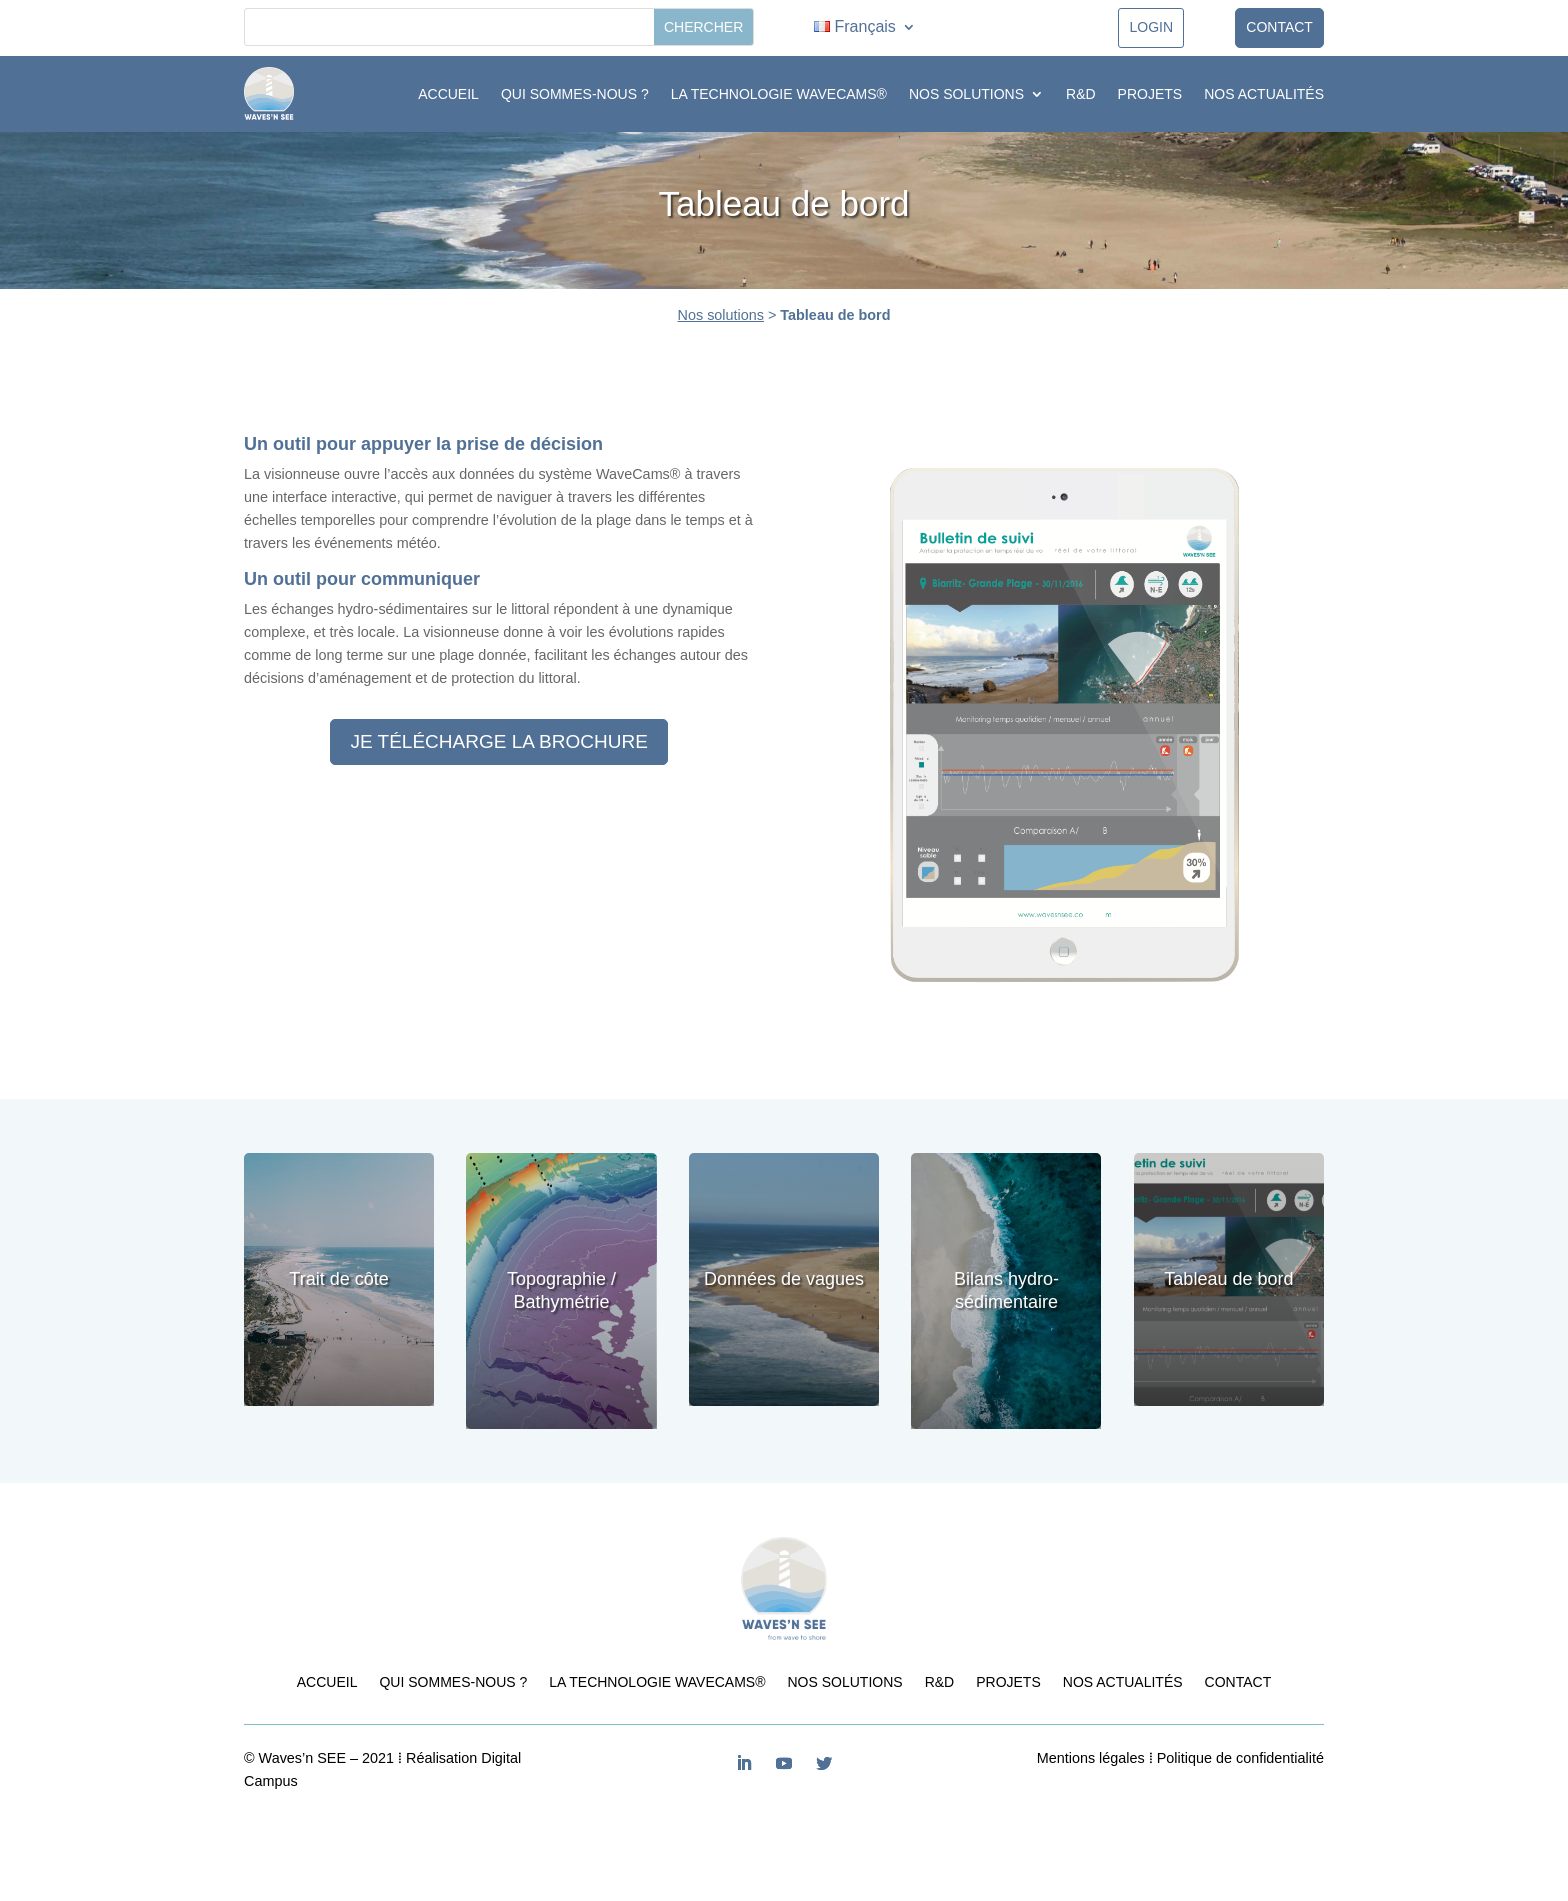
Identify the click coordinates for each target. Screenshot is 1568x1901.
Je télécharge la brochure (498, 741)
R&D (1081, 94)
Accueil (448, 94)
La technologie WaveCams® (779, 94)
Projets (1150, 94)
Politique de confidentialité (1240, 1758)
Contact (1279, 27)
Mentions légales (1091, 1758)
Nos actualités (1264, 94)
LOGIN (1151, 27)
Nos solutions (966, 94)
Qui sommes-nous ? (575, 94)
